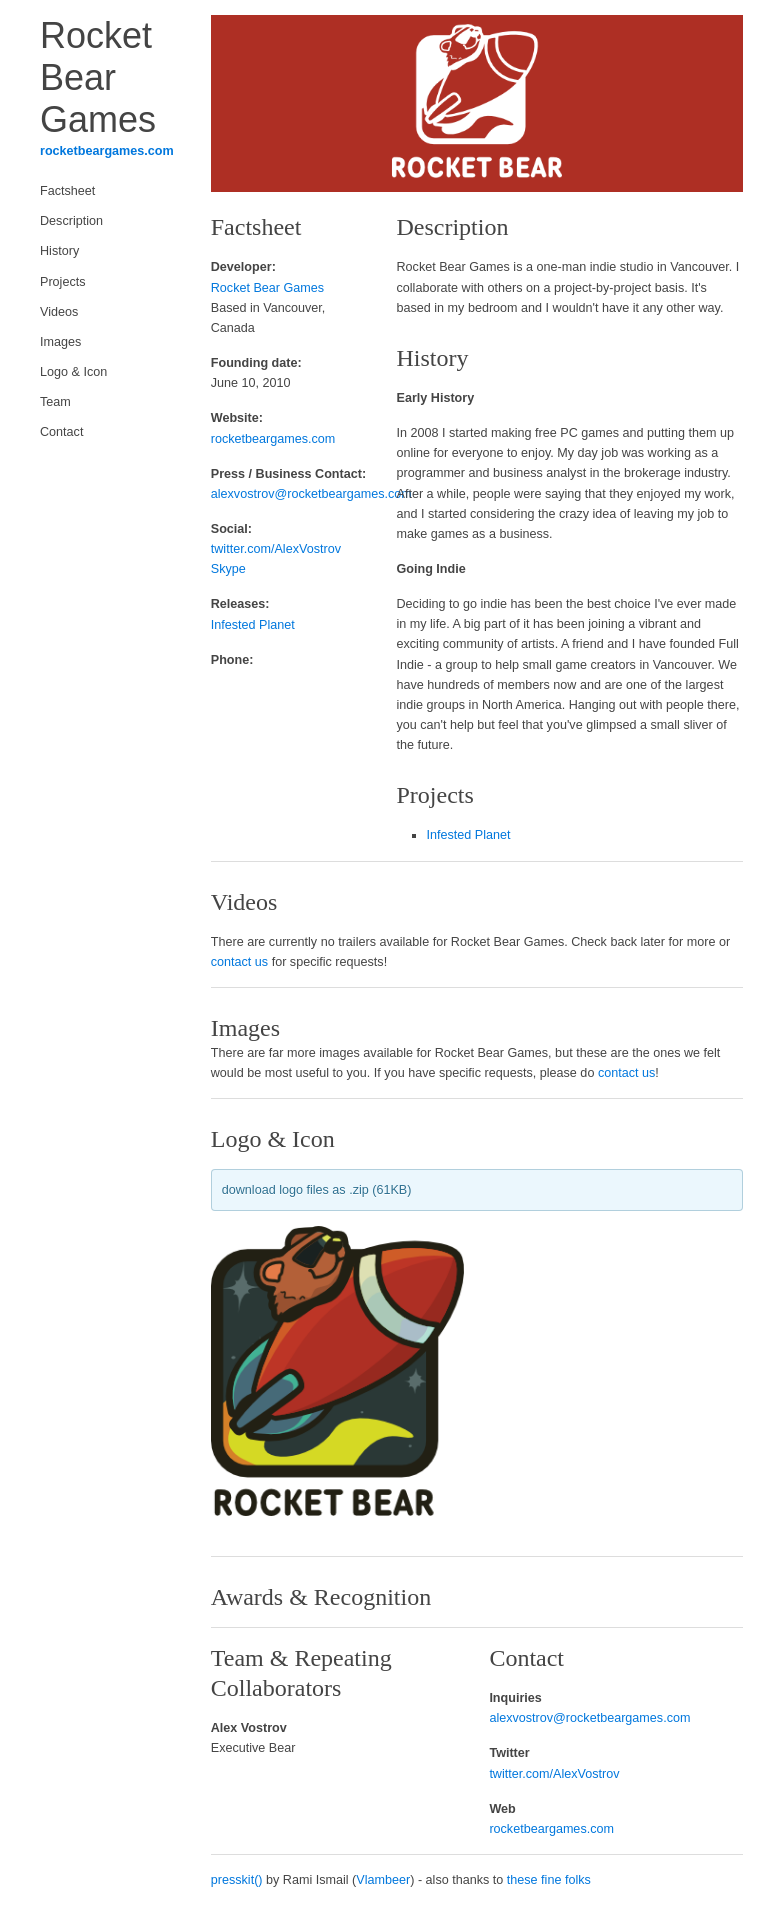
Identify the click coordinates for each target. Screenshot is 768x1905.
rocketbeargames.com (107, 151)
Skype (228, 569)
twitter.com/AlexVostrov (276, 549)
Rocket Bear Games (267, 288)
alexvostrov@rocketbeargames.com (311, 494)
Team (55, 402)
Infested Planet (253, 625)
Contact (61, 432)
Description (71, 221)
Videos (59, 312)
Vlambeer (383, 1880)
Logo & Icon (73, 372)
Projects (63, 282)
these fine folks (549, 1880)
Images (60, 342)
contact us (239, 962)
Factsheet (67, 191)
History (59, 251)
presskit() (237, 1880)
